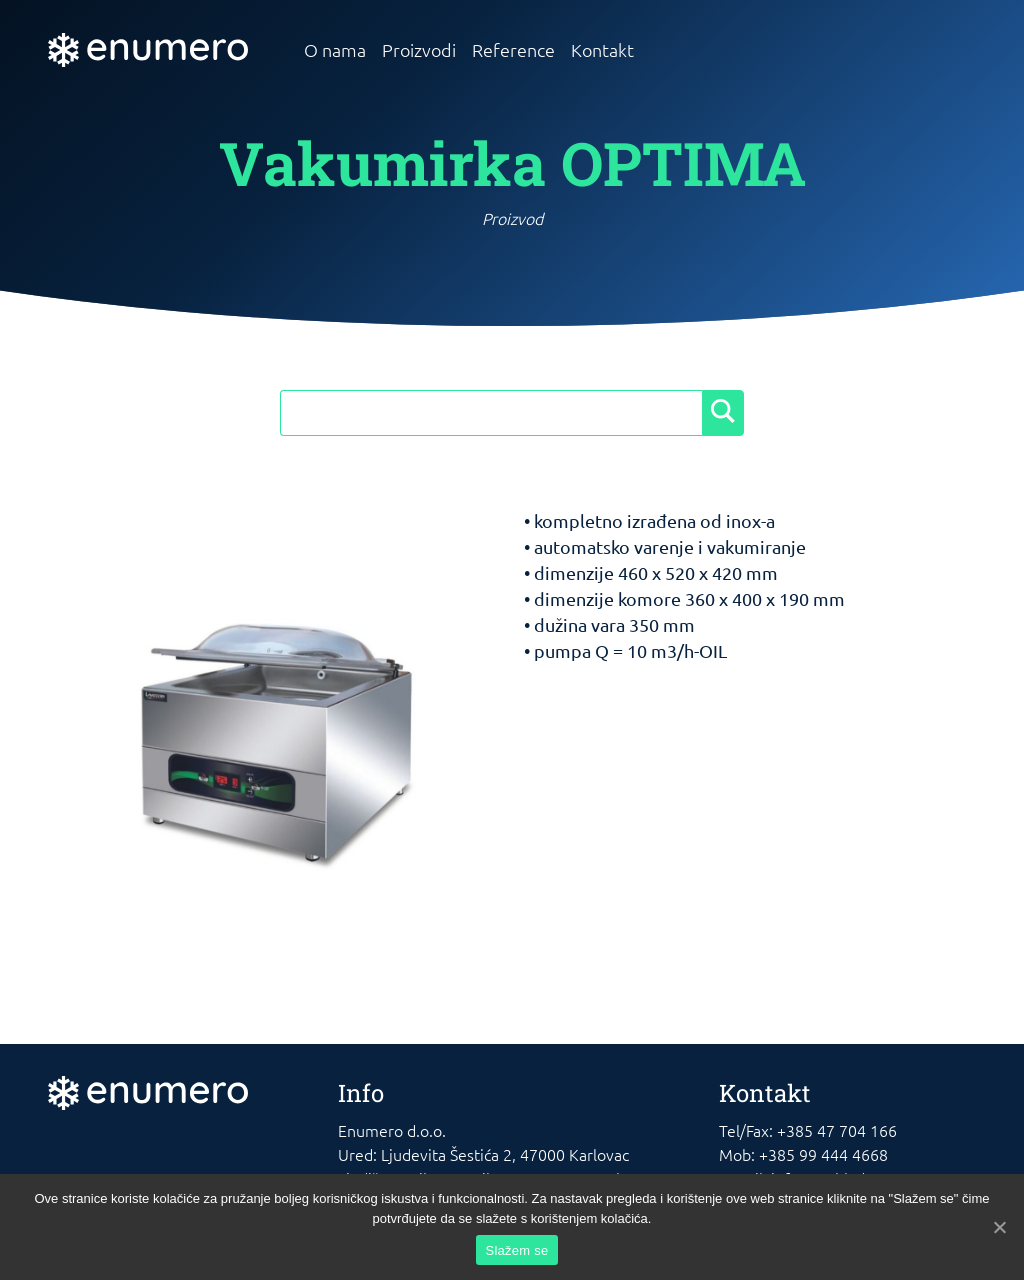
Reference (513, 49)
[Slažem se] (999, 1227)
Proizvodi (419, 49)
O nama (335, 49)
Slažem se (517, 1250)
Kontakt (602, 49)
